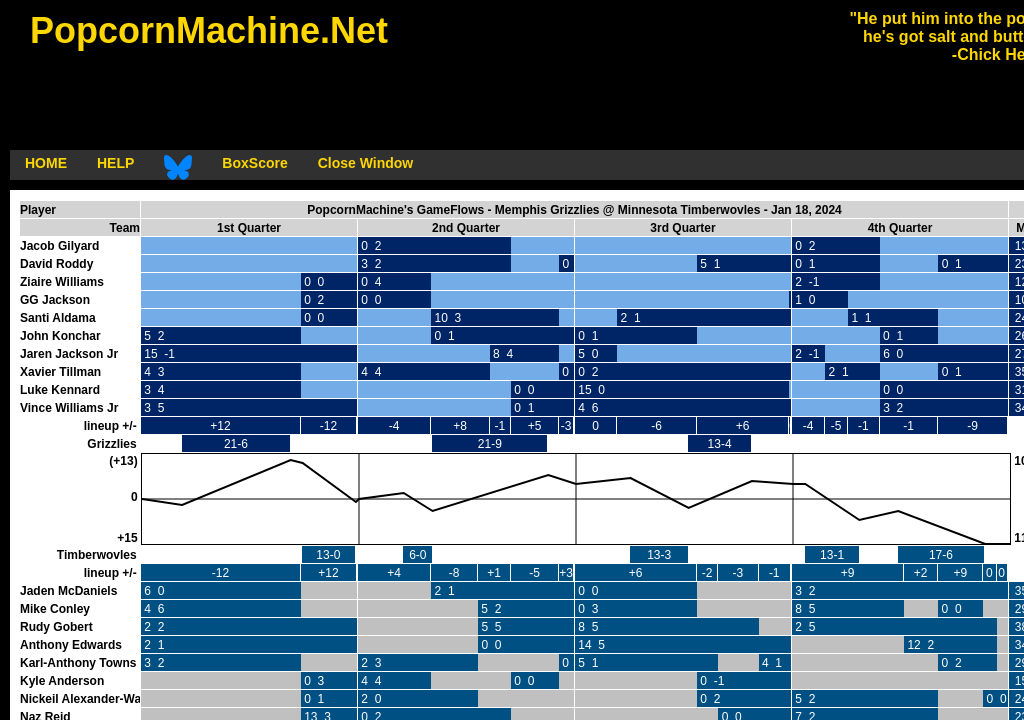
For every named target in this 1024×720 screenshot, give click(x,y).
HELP (115, 163)
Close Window (366, 163)
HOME (46, 163)
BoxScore (254, 163)
